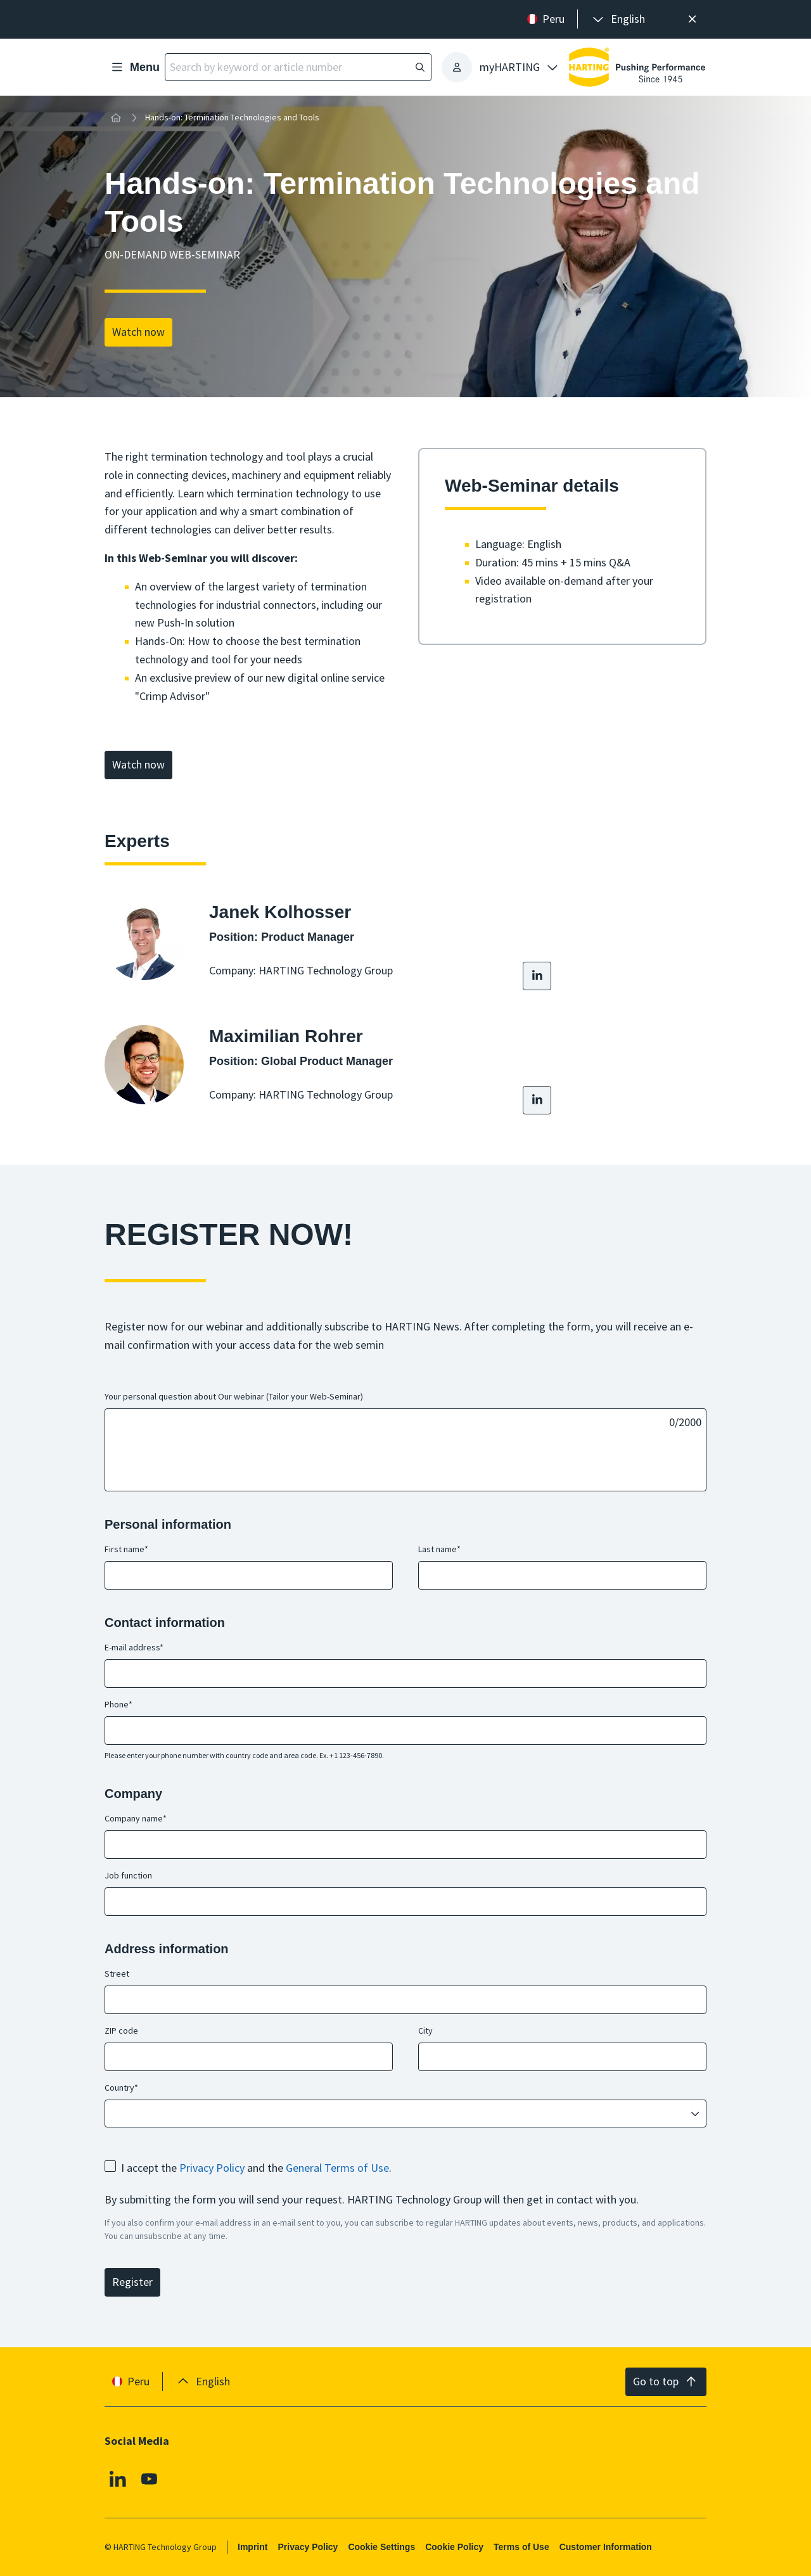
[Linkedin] (118, 2479)
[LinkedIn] (537, 976)
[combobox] (397, 2113)
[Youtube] (149, 2479)
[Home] (116, 117)
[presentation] (618, 19)
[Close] (692, 19)
